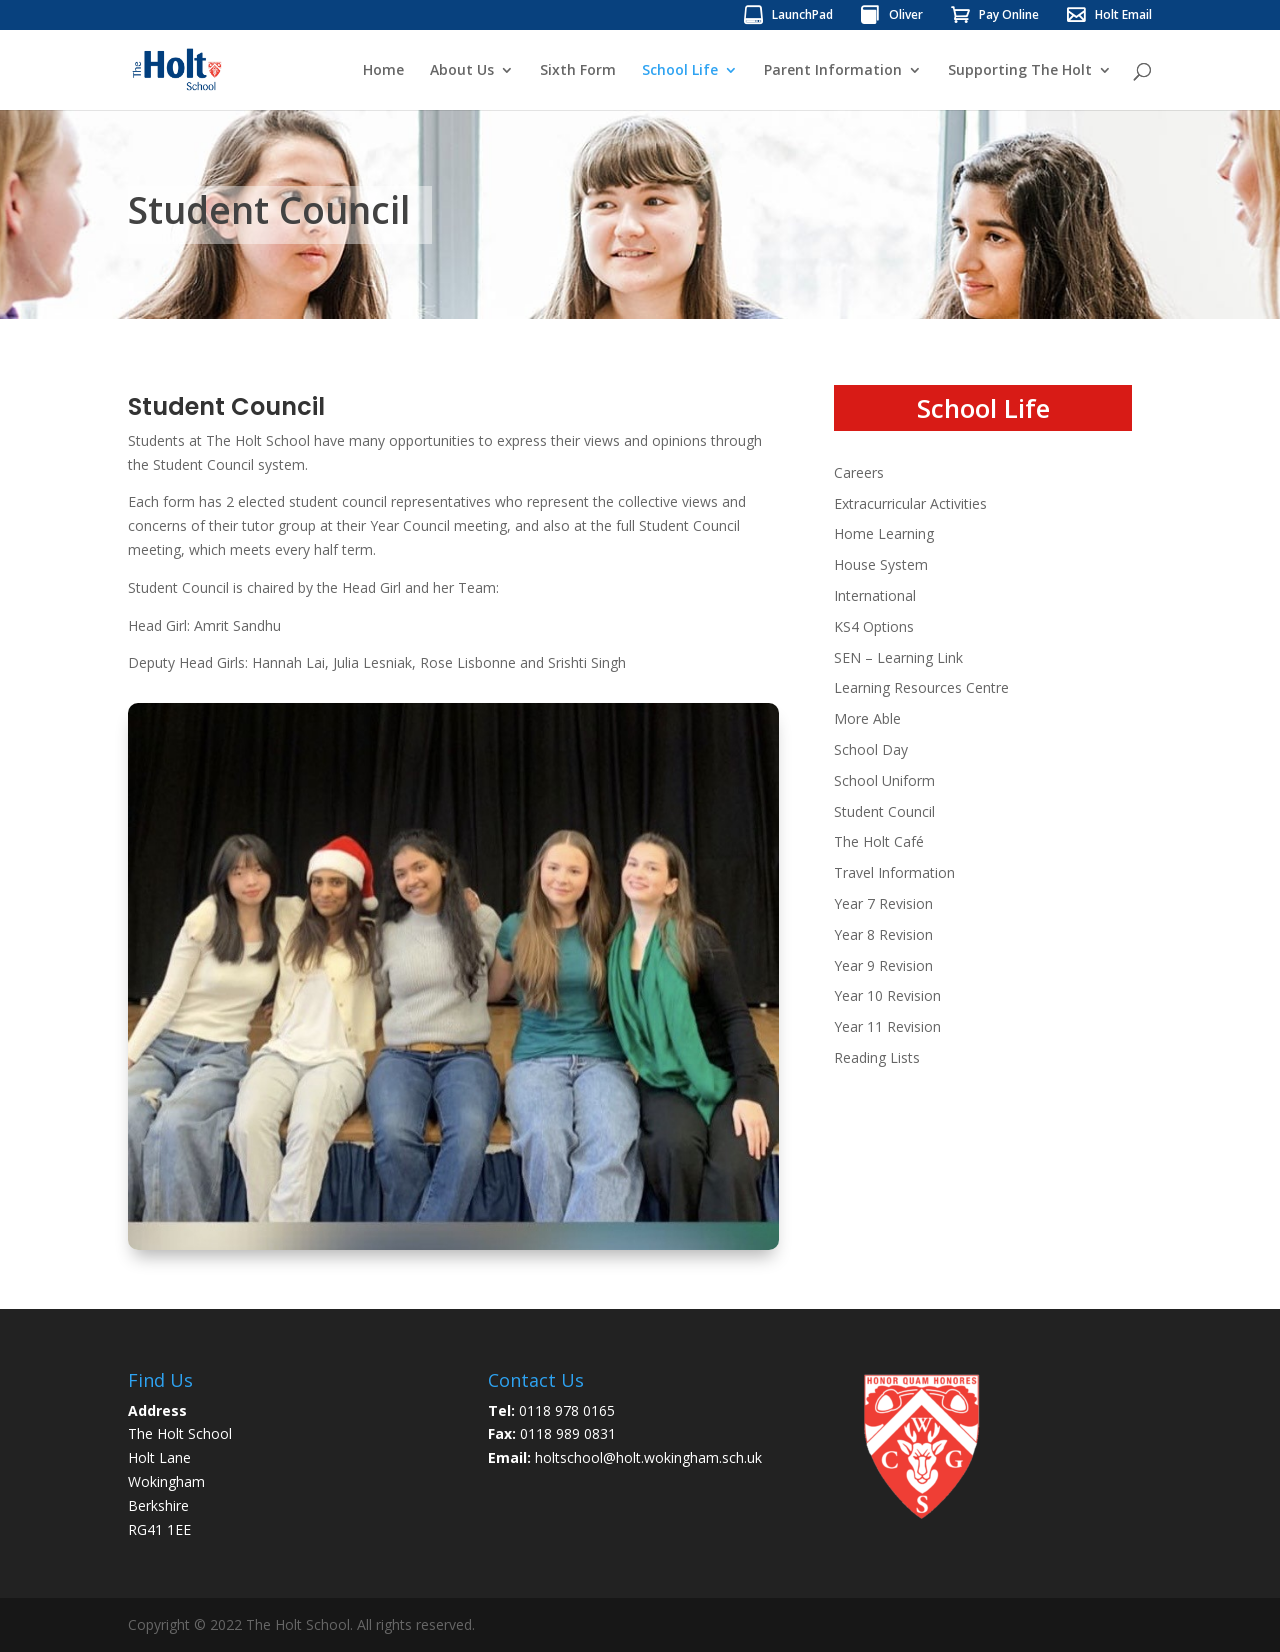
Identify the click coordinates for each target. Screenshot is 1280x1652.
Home (383, 71)
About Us (462, 71)
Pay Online (1009, 16)
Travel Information (894, 872)
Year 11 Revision (887, 1026)
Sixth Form (578, 71)
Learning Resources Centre (921, 687)
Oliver (906, 16)
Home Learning (884, 533)
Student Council (884, 811)
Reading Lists (877, 1057)
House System (881, 564)
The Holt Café (879, 841)
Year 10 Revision (887, 995)
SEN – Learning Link (898, 657)
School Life (680, 71)
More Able (867, 718)
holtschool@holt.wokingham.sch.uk (648, 1457)
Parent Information (833, 71)
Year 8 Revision (883, 934)
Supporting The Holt (1020, 71)
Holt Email (1123, 16)
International (875, 595)
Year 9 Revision (883, 965)
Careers (859, 472)
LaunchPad (802, 16)
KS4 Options (874, 626)
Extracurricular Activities (910, 503)
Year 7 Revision (883, 903)
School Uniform (884, 780)
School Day (871, 749)
